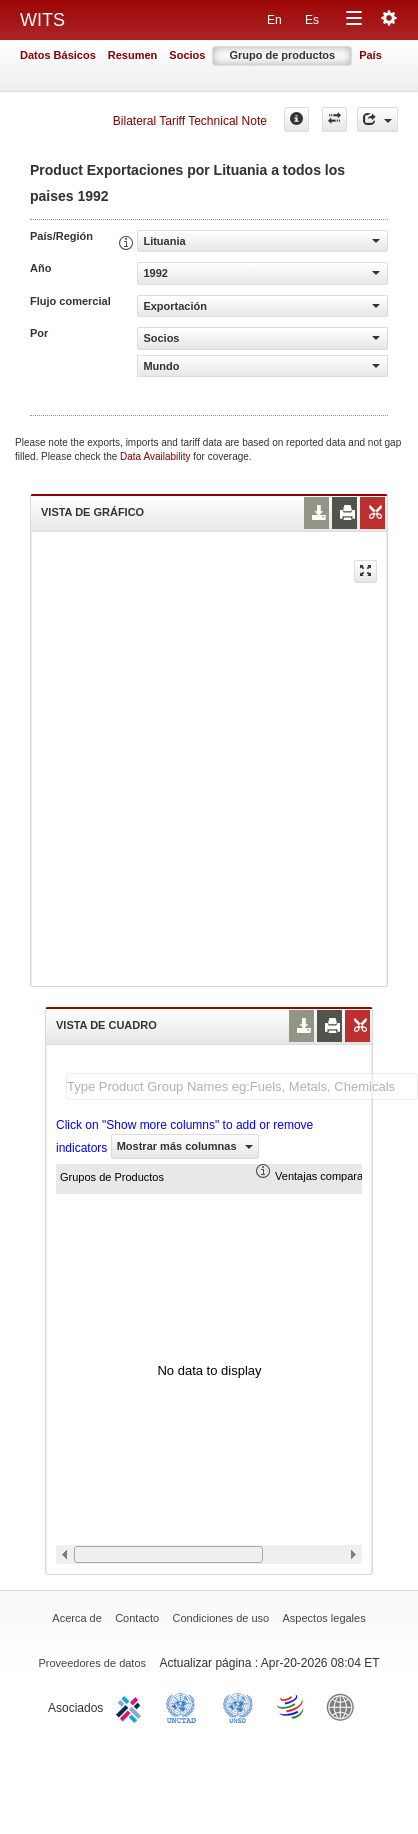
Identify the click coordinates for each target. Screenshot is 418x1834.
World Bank (345, 1706)
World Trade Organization (292, 1706)
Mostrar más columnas (185, 1146)
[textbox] (242, 1086)
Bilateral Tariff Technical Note (190, 121)
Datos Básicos (58, 55)
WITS (42, 20)
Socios (187, 55)
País (370, 55)
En (274, 20)
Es (312, 20)
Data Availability (156, 456)
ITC (132, 1706)
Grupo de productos (282, 55)
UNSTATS (238, 1706)
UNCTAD (185, 1706)
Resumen (133, 55)
